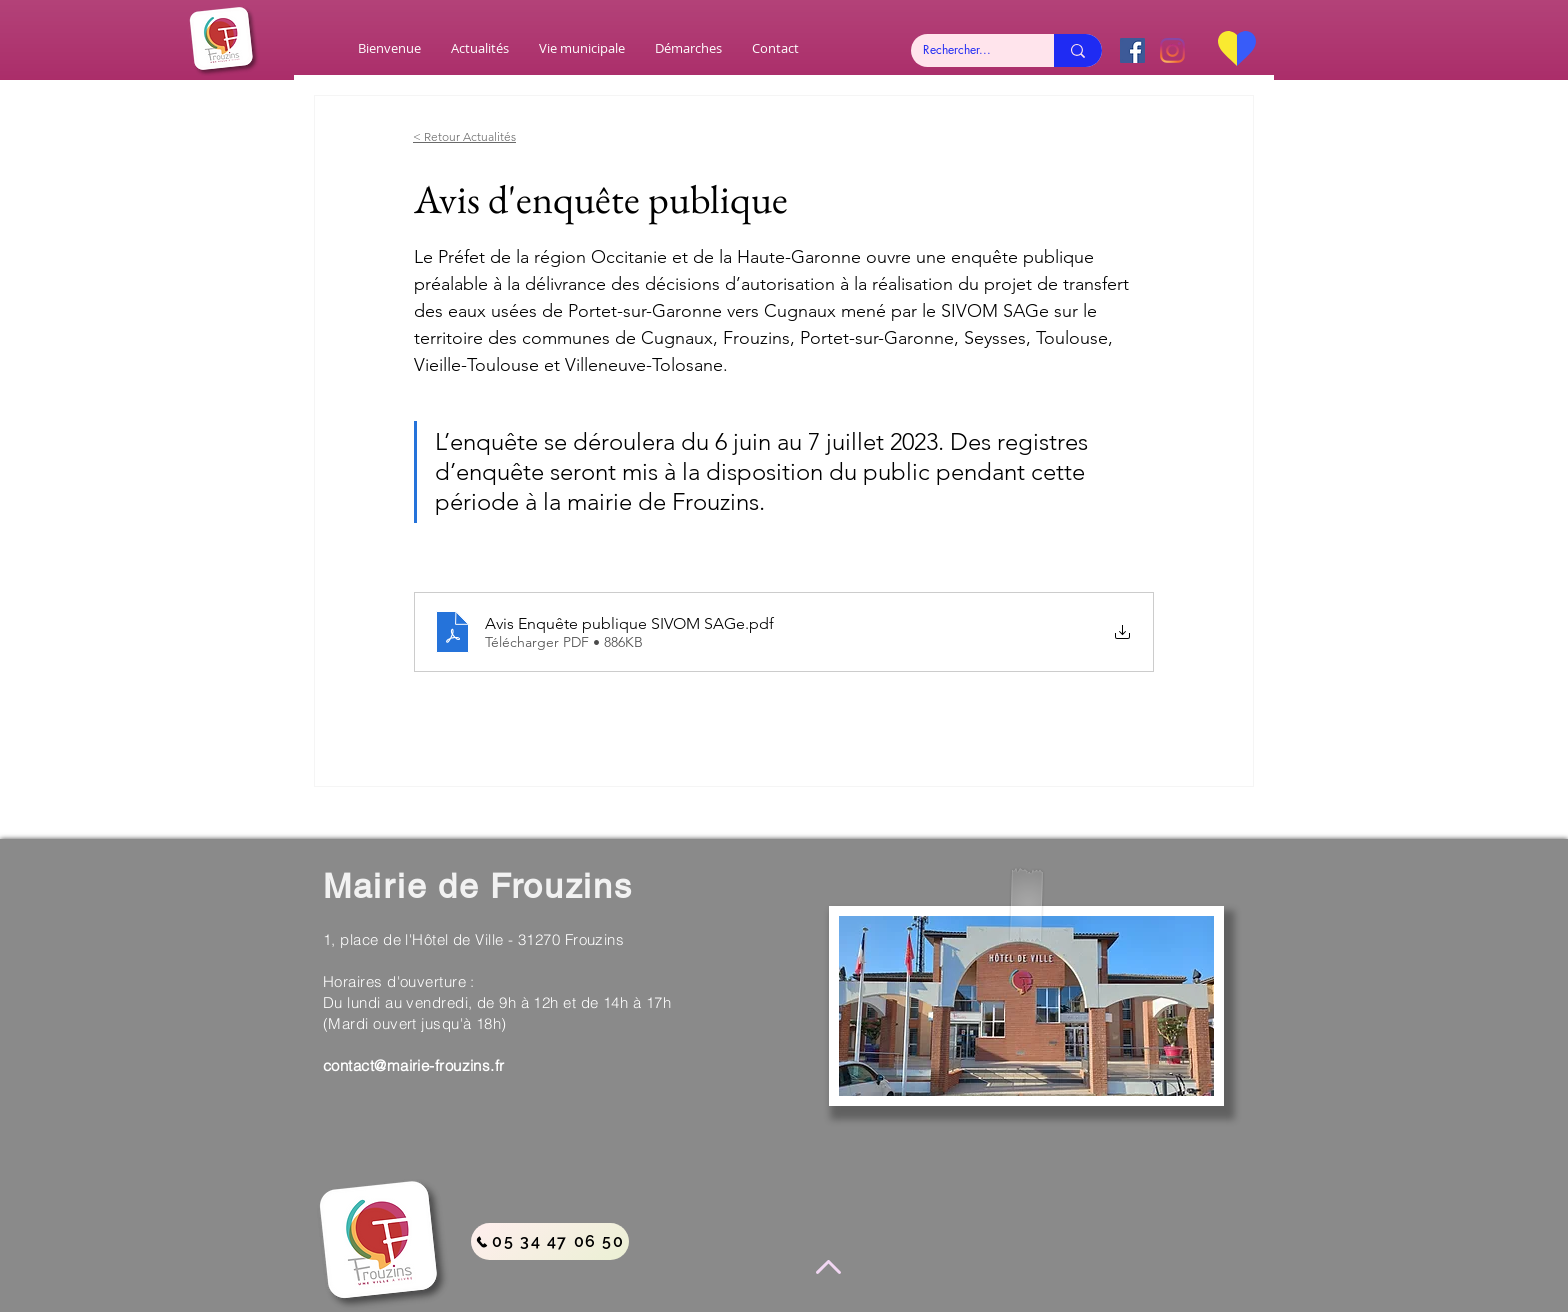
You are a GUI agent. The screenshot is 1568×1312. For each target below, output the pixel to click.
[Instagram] (1172, 50)
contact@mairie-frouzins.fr (414, 1065)
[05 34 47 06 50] (550, 1241)
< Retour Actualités (464, 136)
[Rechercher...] (967, 50)
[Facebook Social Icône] (1132, 50)
